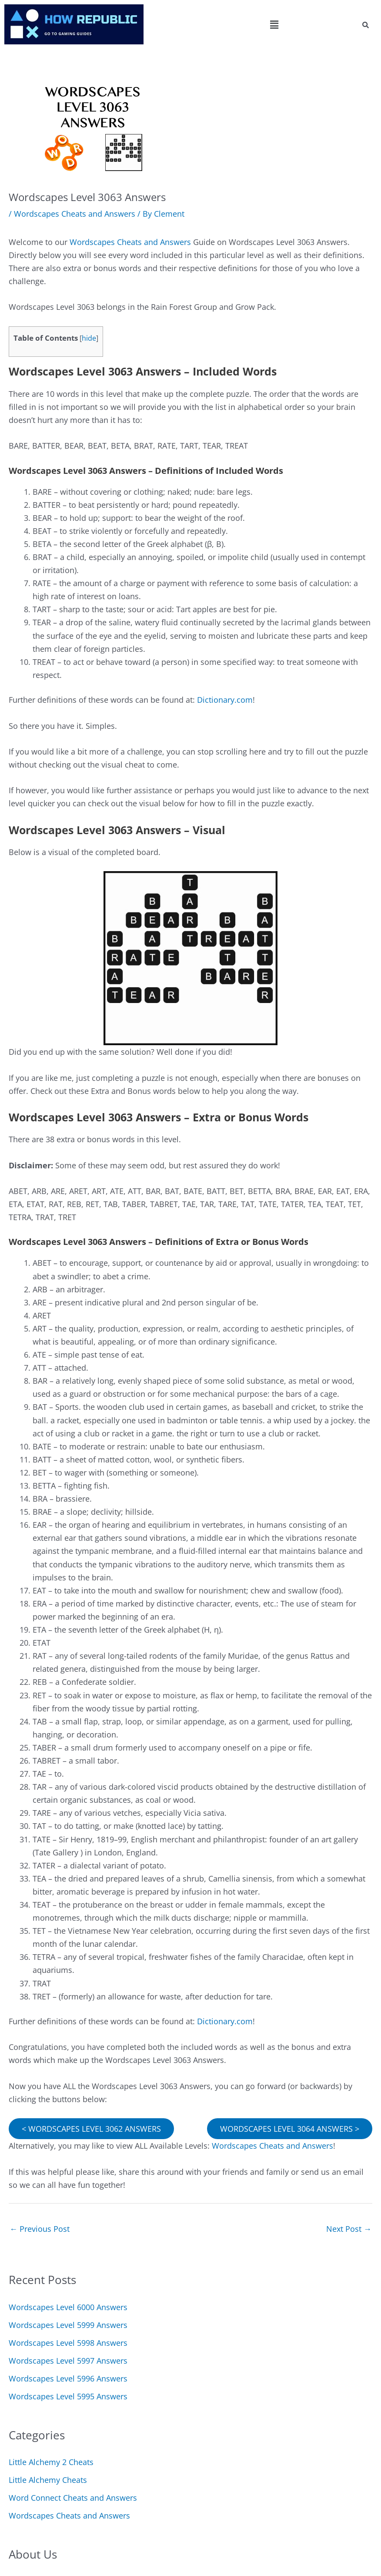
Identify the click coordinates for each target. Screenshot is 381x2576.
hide (89, 338)
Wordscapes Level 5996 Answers (68, 2378)
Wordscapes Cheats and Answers (74, 213)
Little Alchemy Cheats (48, 2480)
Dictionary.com (225, 699)
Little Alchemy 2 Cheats (51, 2462)
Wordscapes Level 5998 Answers (68, 2343)
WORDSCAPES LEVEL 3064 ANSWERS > (289, 2128)
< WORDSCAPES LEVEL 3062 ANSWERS (91, 2128)
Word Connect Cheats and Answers (73, 2497)
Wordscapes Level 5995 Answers (68, 2396)
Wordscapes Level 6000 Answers (68, 2307)
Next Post (348, 2229)
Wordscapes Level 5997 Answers (68, 2360)
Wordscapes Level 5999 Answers (68, 2325)
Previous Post (40, 2229)
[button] (274, 24)
